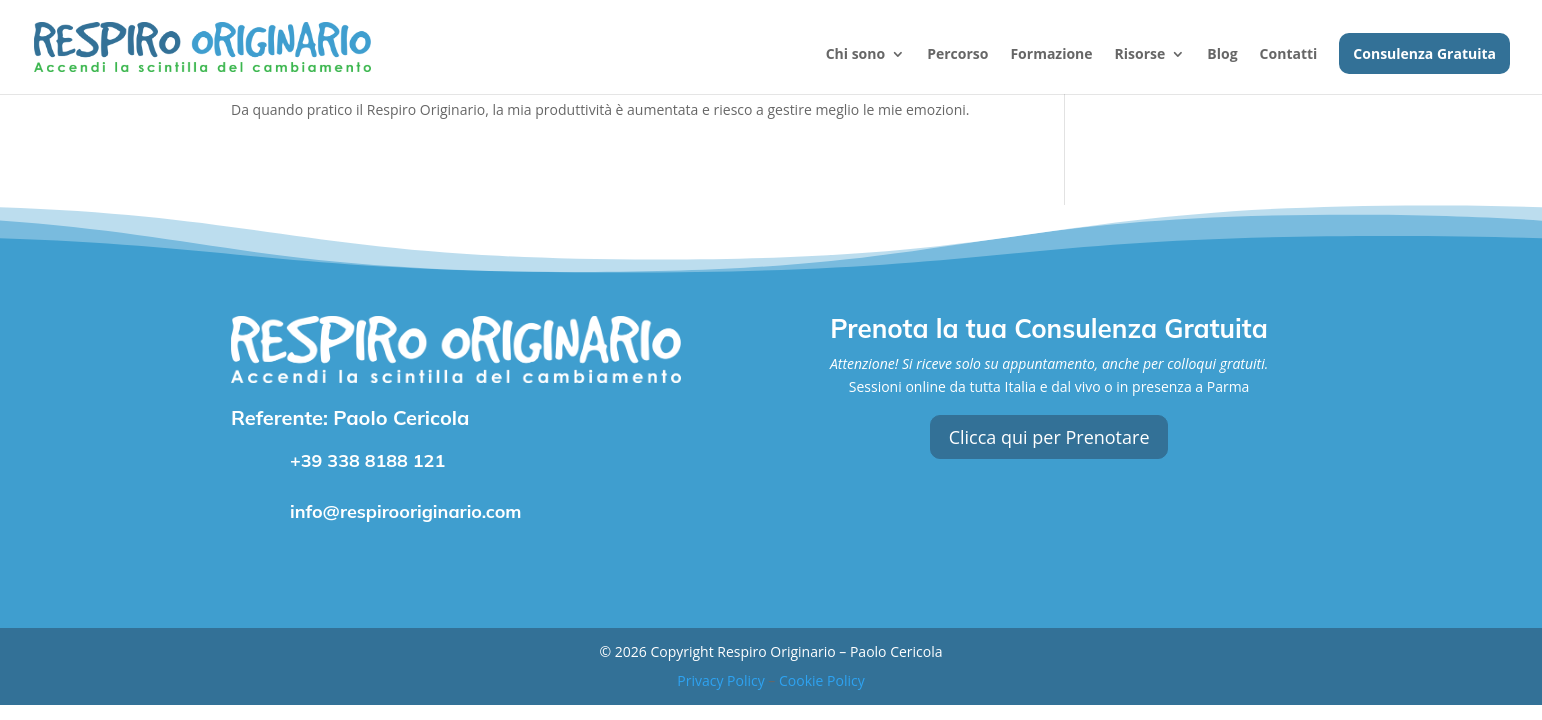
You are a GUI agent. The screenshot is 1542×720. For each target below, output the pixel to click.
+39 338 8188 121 (367, 460)
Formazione (1051, 55)
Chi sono (856, 55)
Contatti (1289, 55)
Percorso (957, 55)
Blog (1222, 55)
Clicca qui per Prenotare (1049, 437)
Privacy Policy (720, 680)
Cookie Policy (822, 680)
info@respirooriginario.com (406, 511)
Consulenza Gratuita (1424, 55)
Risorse (1140, 55)
